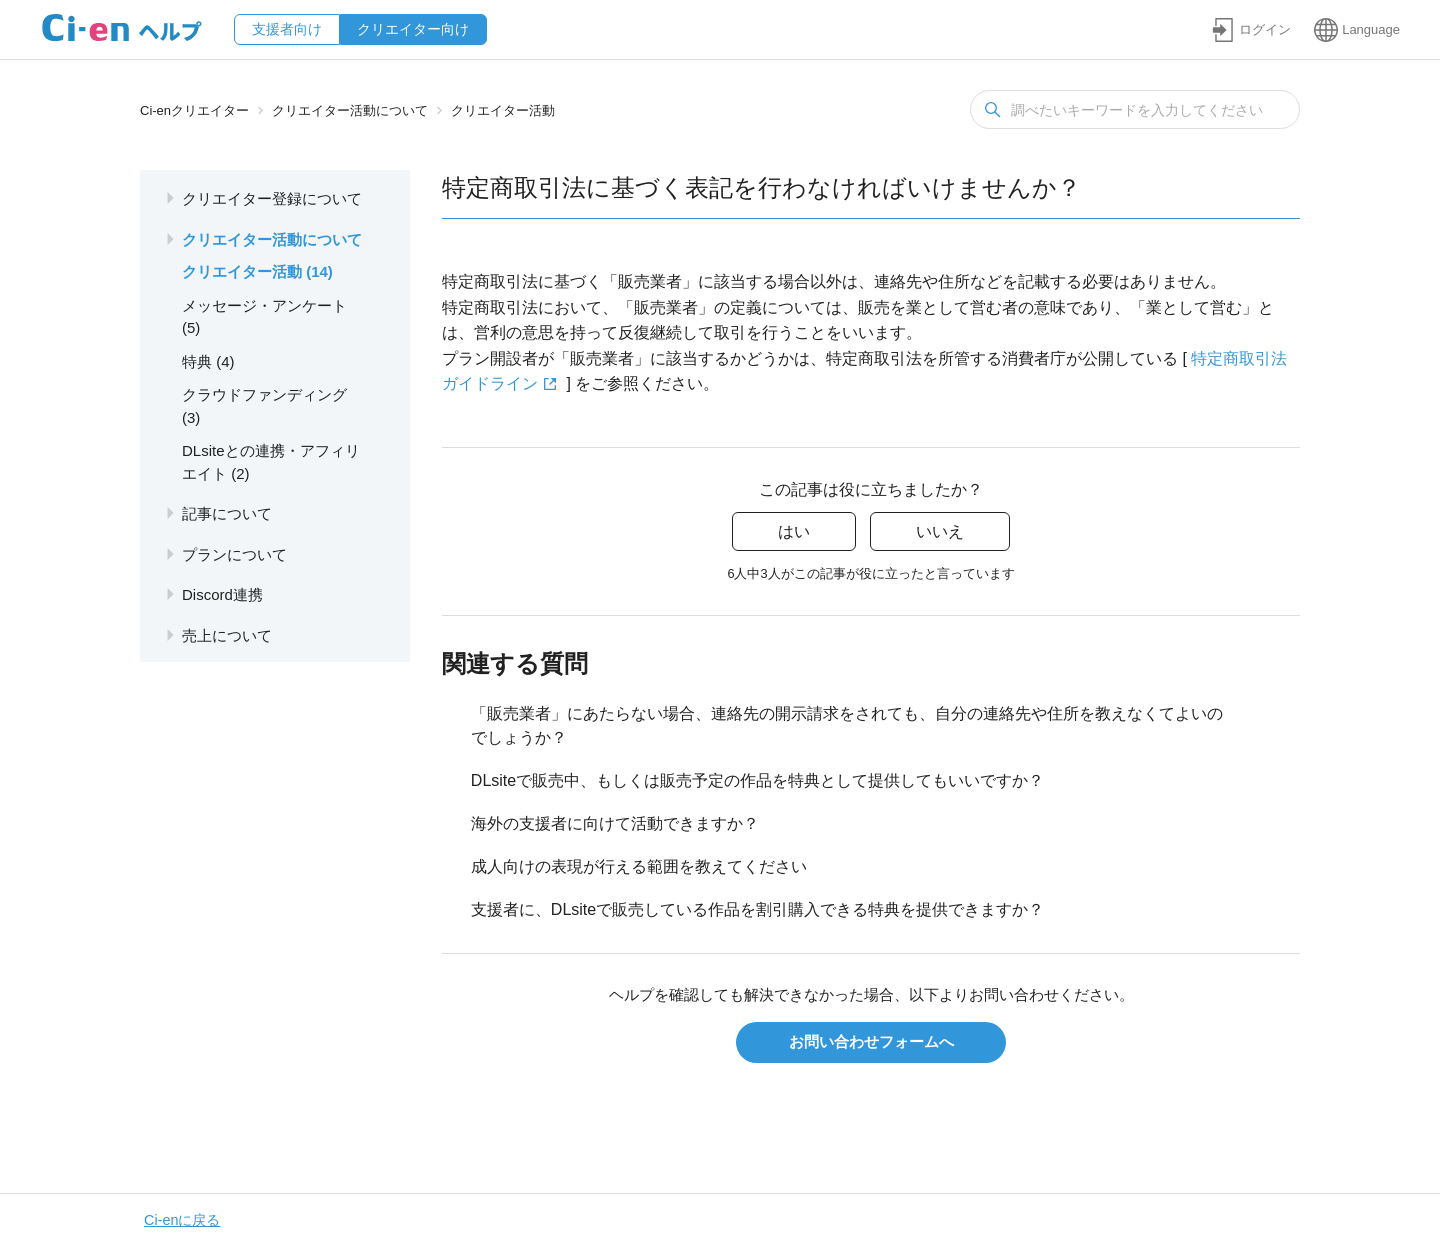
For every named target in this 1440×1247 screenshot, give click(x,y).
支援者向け (287, 29)
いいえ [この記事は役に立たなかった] (940, 531)
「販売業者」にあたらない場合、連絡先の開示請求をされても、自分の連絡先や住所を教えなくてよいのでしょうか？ (847, 725)
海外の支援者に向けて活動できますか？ (615, 823)
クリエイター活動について (350, 110)
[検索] (1135, 109)
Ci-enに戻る (182, 1220)
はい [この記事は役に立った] (794, 531)
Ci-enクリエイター (194, 110)
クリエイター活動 (503, 110)
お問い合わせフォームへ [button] (871, 1041)
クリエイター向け (413, 29)
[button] (1251, 29)
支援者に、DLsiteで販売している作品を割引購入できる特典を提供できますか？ (757, 909)
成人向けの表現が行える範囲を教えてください (639, 866)
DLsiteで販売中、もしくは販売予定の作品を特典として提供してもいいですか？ (757, 780)
